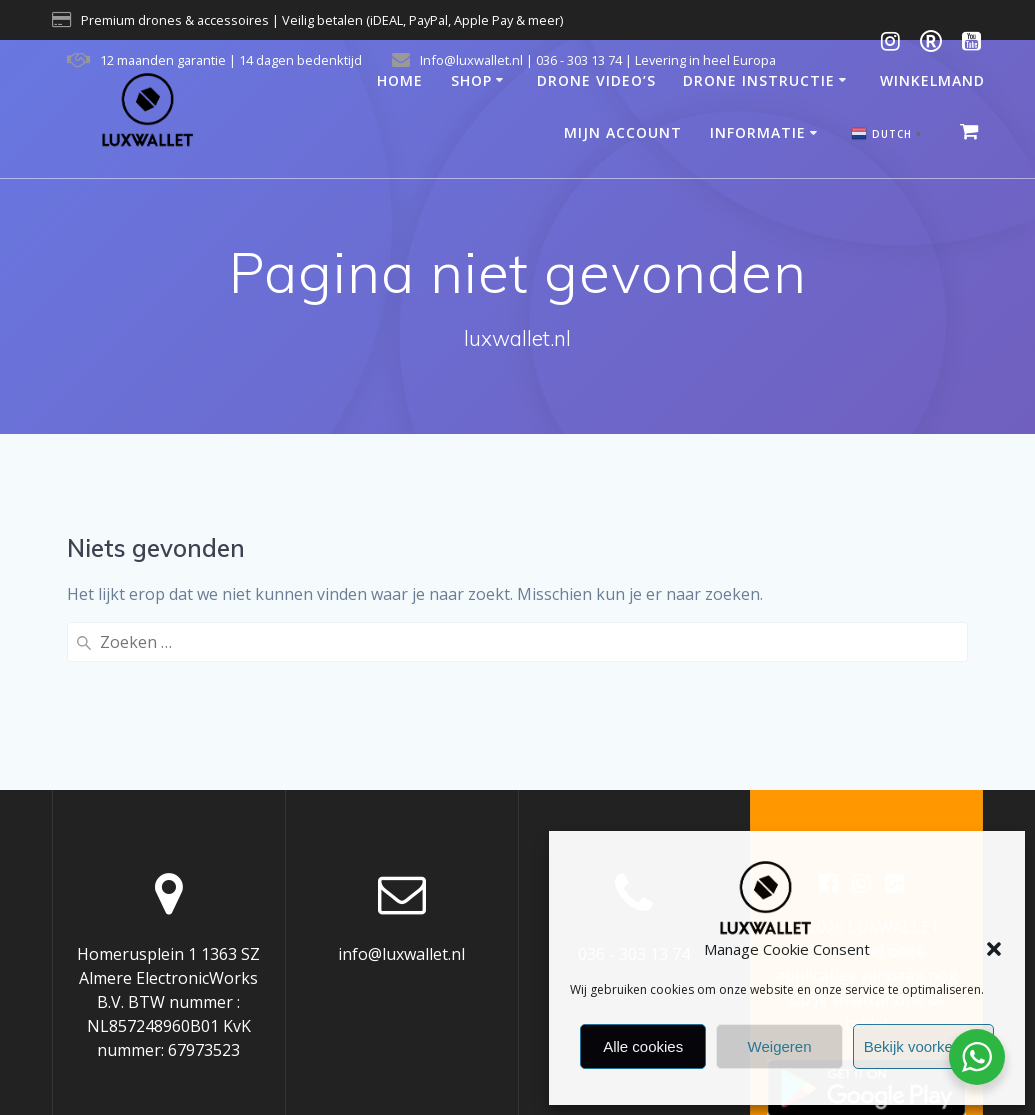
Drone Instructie (759, 80)
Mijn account (623, 132)
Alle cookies (643, 1046)
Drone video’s (596, 80)
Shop (471, 80)
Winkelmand (932, 80)
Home (400, 80)
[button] (994, 949)
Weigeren (780, 1046)
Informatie (758, 132)
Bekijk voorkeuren (923, 1046)
